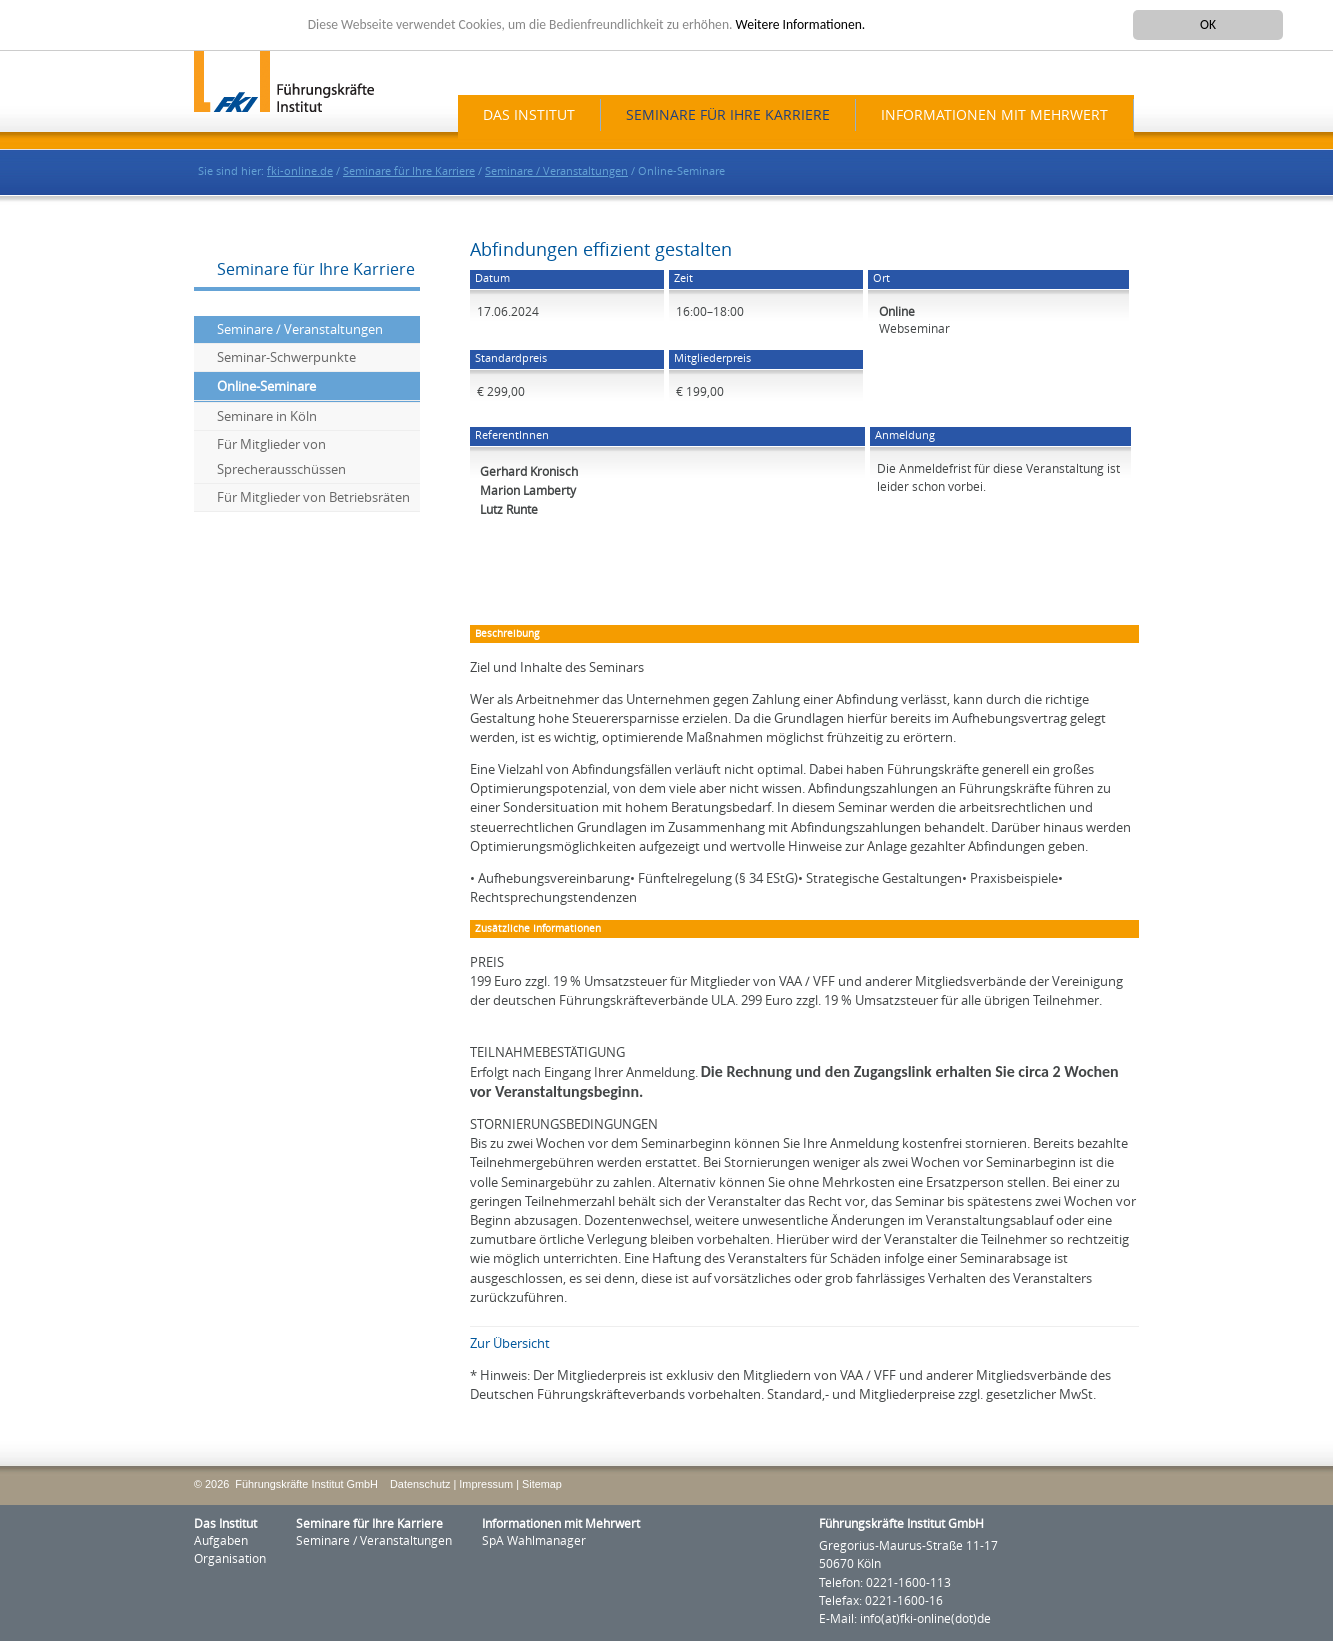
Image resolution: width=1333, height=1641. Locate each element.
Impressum (486, 1484)
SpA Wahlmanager (534, 1541)
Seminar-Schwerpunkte (286, 357)
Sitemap (542, 1484)
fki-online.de (300, 171)
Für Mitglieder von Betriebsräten (313, 497)
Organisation (230, 1559)
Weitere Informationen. (801, 24)
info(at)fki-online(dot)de (925, 1619)
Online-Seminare (266, 386)
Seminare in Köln (267, 416)
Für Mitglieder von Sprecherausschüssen (281, 457)
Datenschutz (420, 1484)
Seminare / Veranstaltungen (556, 171)
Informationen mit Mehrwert (994, 115)
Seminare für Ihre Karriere (728, 115)
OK (1208, 24)
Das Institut (529, 115)
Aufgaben (221, 1541)
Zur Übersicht (510, 1343)
